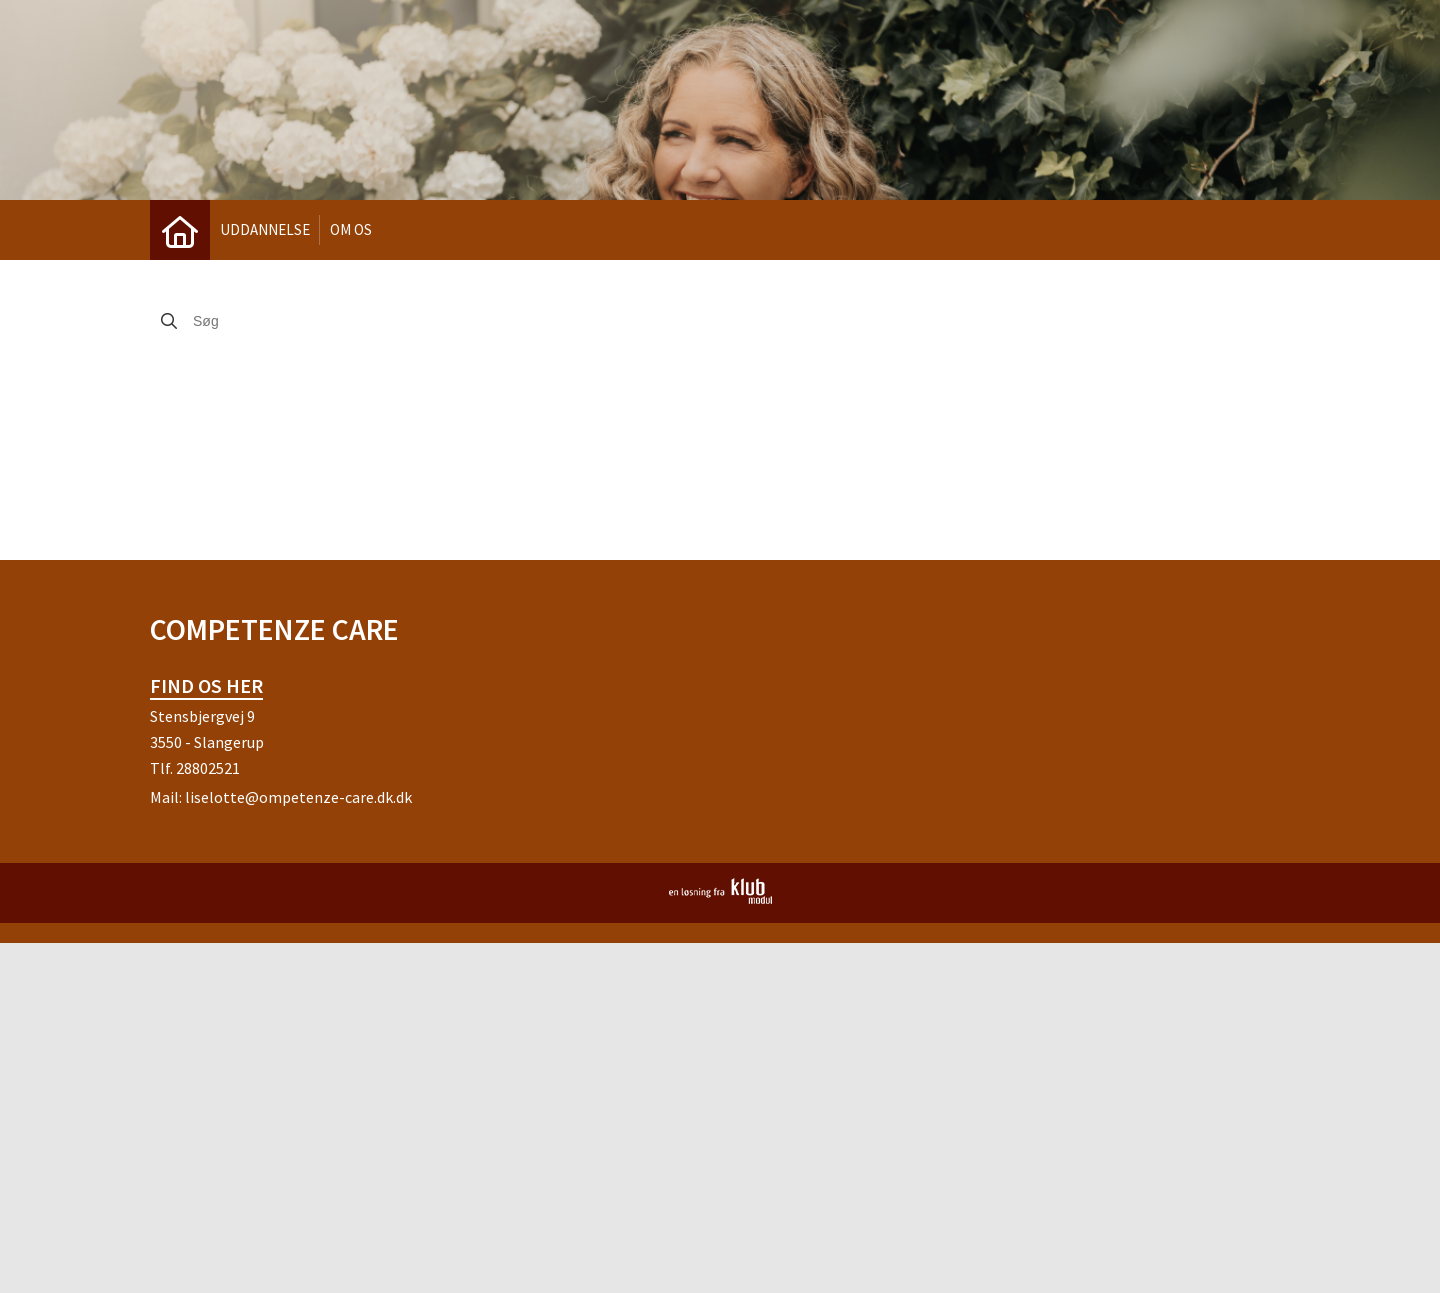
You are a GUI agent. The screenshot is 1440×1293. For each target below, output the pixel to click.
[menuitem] (180, 230)
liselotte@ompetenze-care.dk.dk (298, 797)
